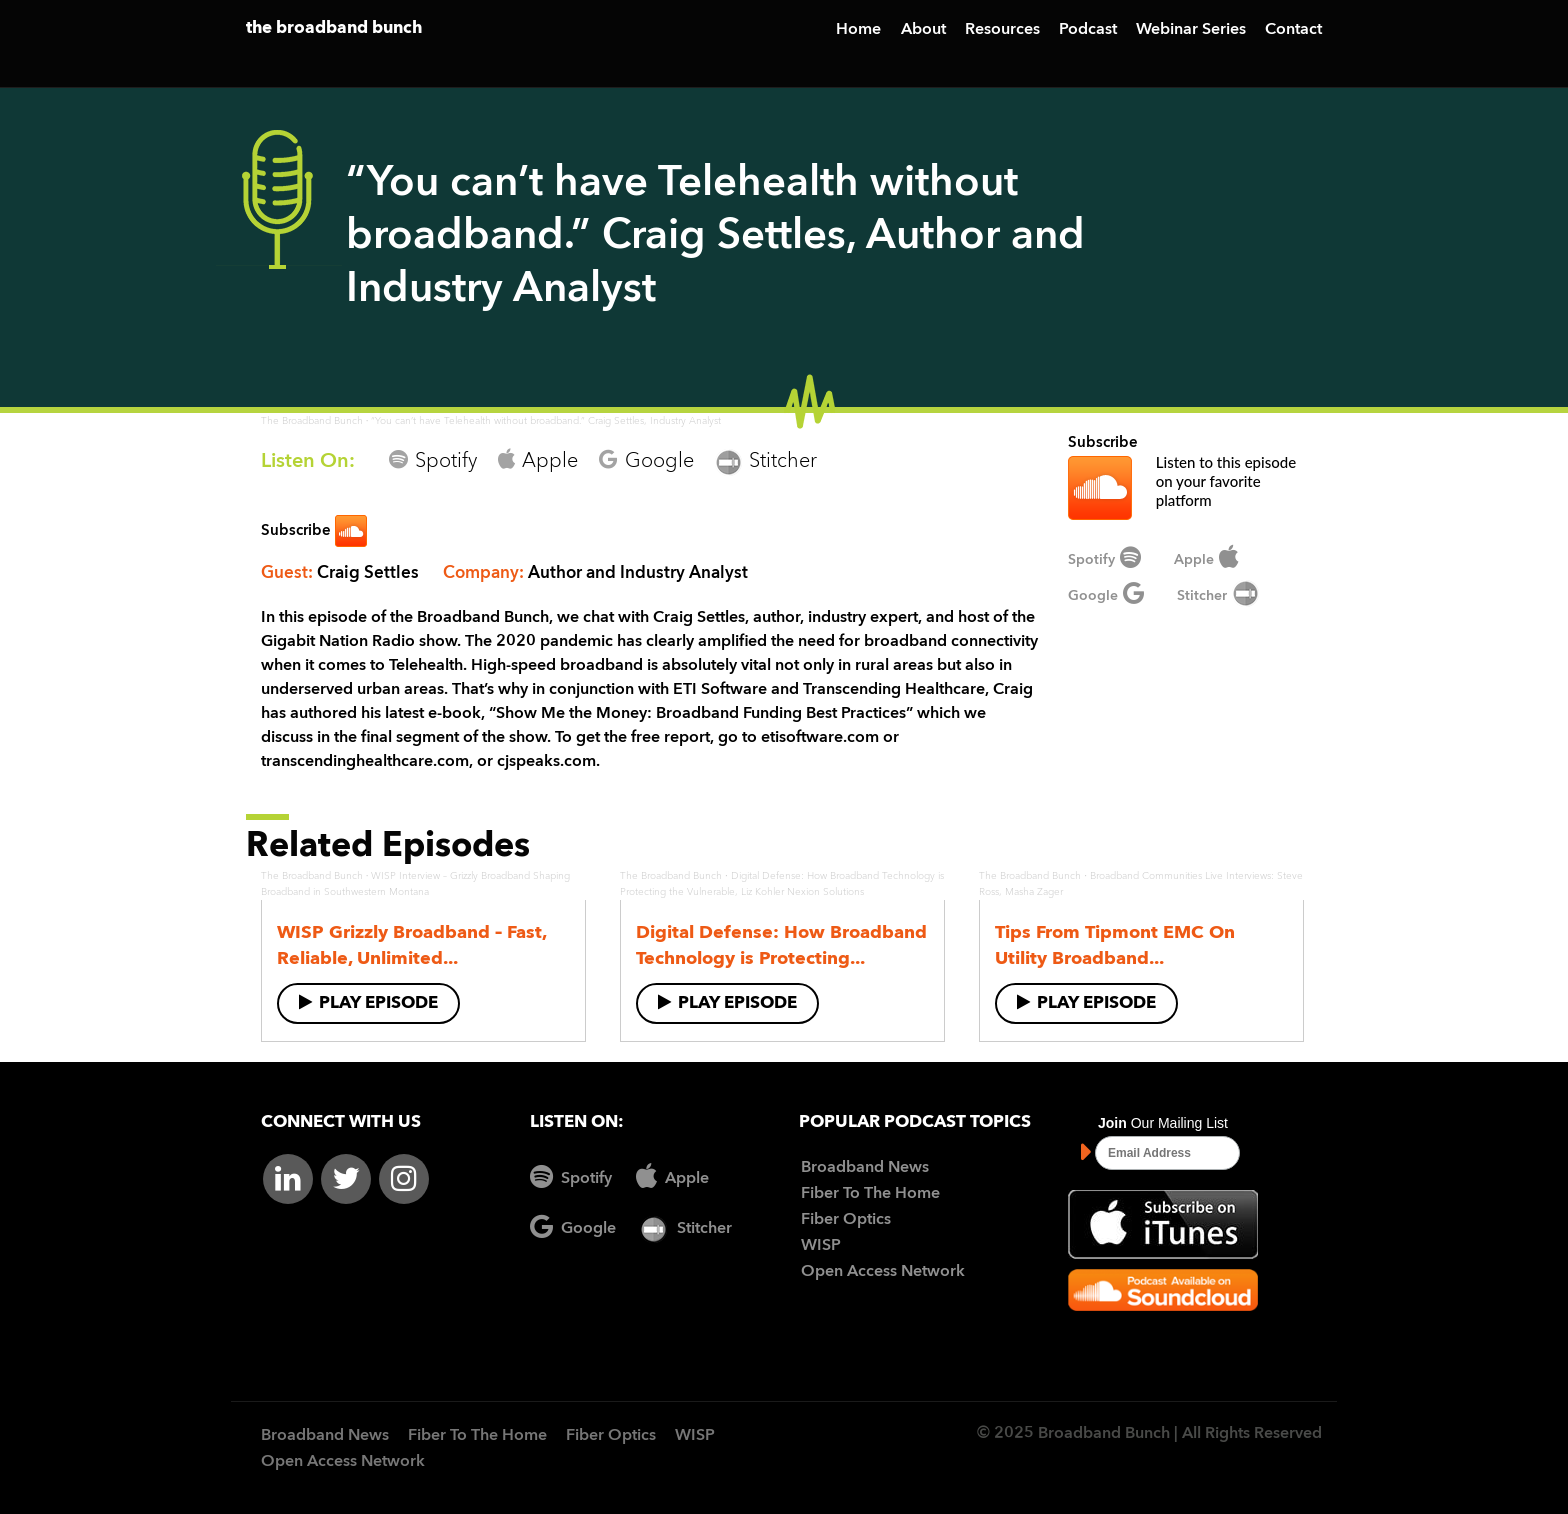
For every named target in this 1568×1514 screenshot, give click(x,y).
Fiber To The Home (870, 1194)
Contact (1293, 30)
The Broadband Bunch (312, 421)
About (923, 30)
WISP (821, 1246)
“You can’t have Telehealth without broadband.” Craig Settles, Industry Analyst (546, 421)
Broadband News (865, 1168)
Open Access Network (883, 1272)
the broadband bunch (334, 28)
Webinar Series (1191, 30)
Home (858, 30)
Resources (1002, 30)
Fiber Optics (846, 1220)
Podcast (1088, 30)
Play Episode (368, 1002)
